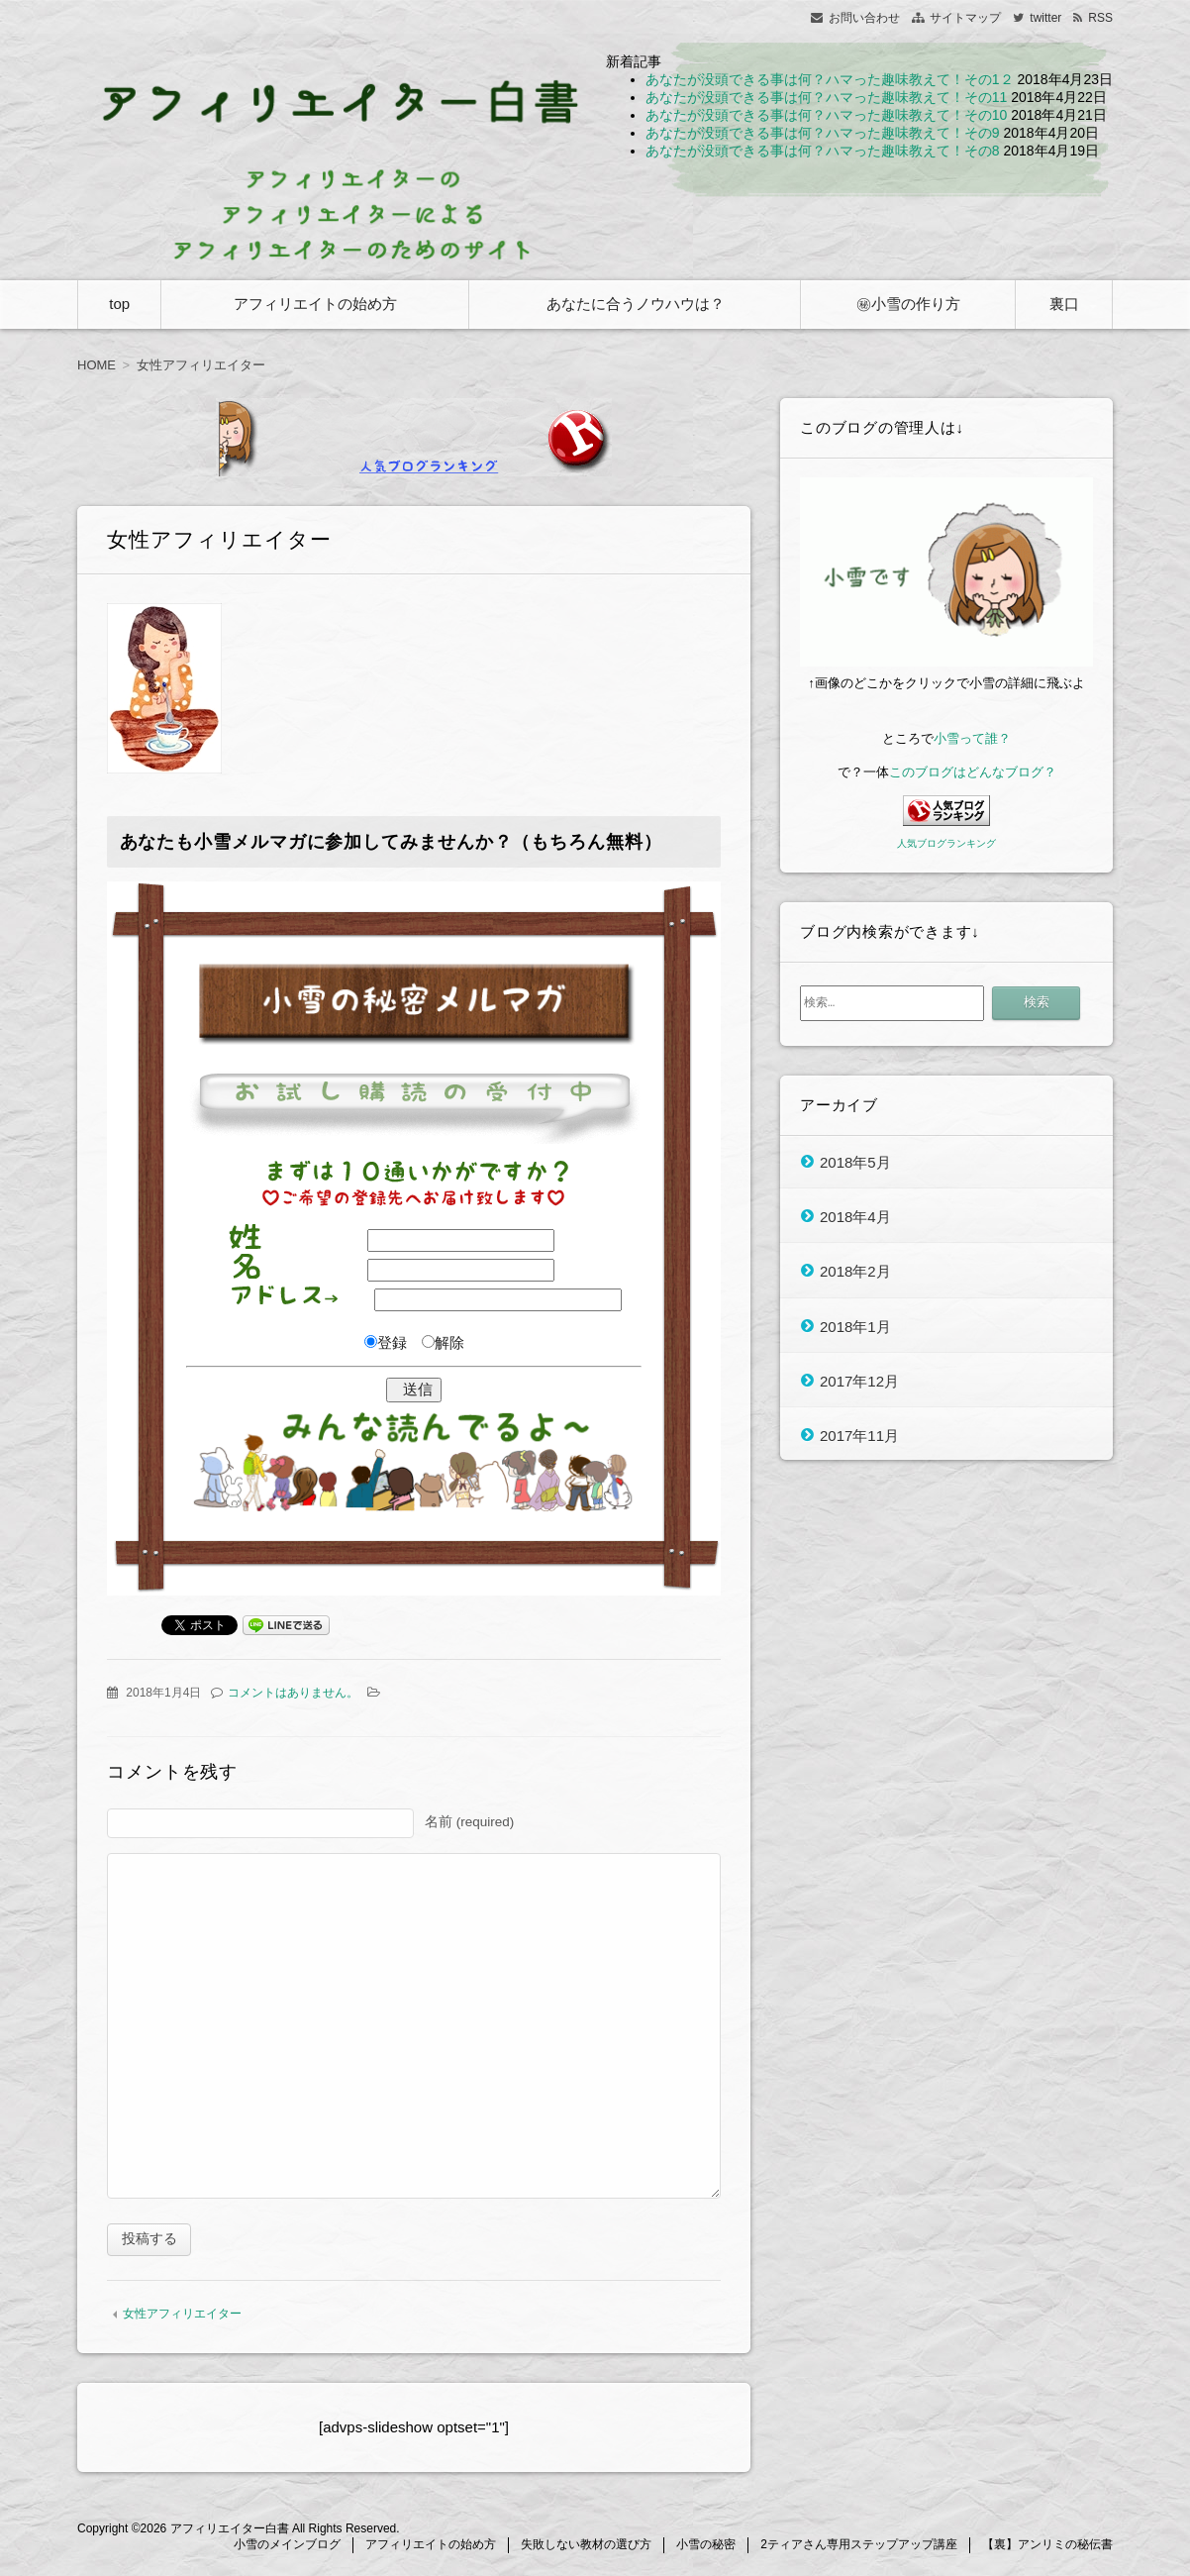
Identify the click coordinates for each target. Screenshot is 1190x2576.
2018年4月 (855, 1215)
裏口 (1064, 303)
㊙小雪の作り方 (908, 303)
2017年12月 (859, 1380)
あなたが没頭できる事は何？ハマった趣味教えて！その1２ (829, 79)
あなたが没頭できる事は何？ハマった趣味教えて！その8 (822, 150)
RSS (1100, 18)
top (119, 303)
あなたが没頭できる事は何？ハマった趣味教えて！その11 (826, 97)
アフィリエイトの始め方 (315, 303)
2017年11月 (859, 1435)
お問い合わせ (864, 18)
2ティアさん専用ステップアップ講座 (858, 2547)
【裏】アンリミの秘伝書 (1047, 2547)
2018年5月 (855, 1161)
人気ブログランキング (946, 843)
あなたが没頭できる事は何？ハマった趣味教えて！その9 (822, 133)
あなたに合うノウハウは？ (635, 303)
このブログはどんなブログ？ (972, 772)
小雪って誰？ (972, 738)
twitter (1045, 18)
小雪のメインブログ (287, 2547)
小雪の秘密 (706, 2547)
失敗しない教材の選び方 (586, 2547)
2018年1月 (855, 1325)
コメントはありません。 (293, 1693)
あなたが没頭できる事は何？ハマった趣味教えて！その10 (826, 115)
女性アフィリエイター (182, 2316)
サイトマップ (965, 18)
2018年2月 (855, 1271)
